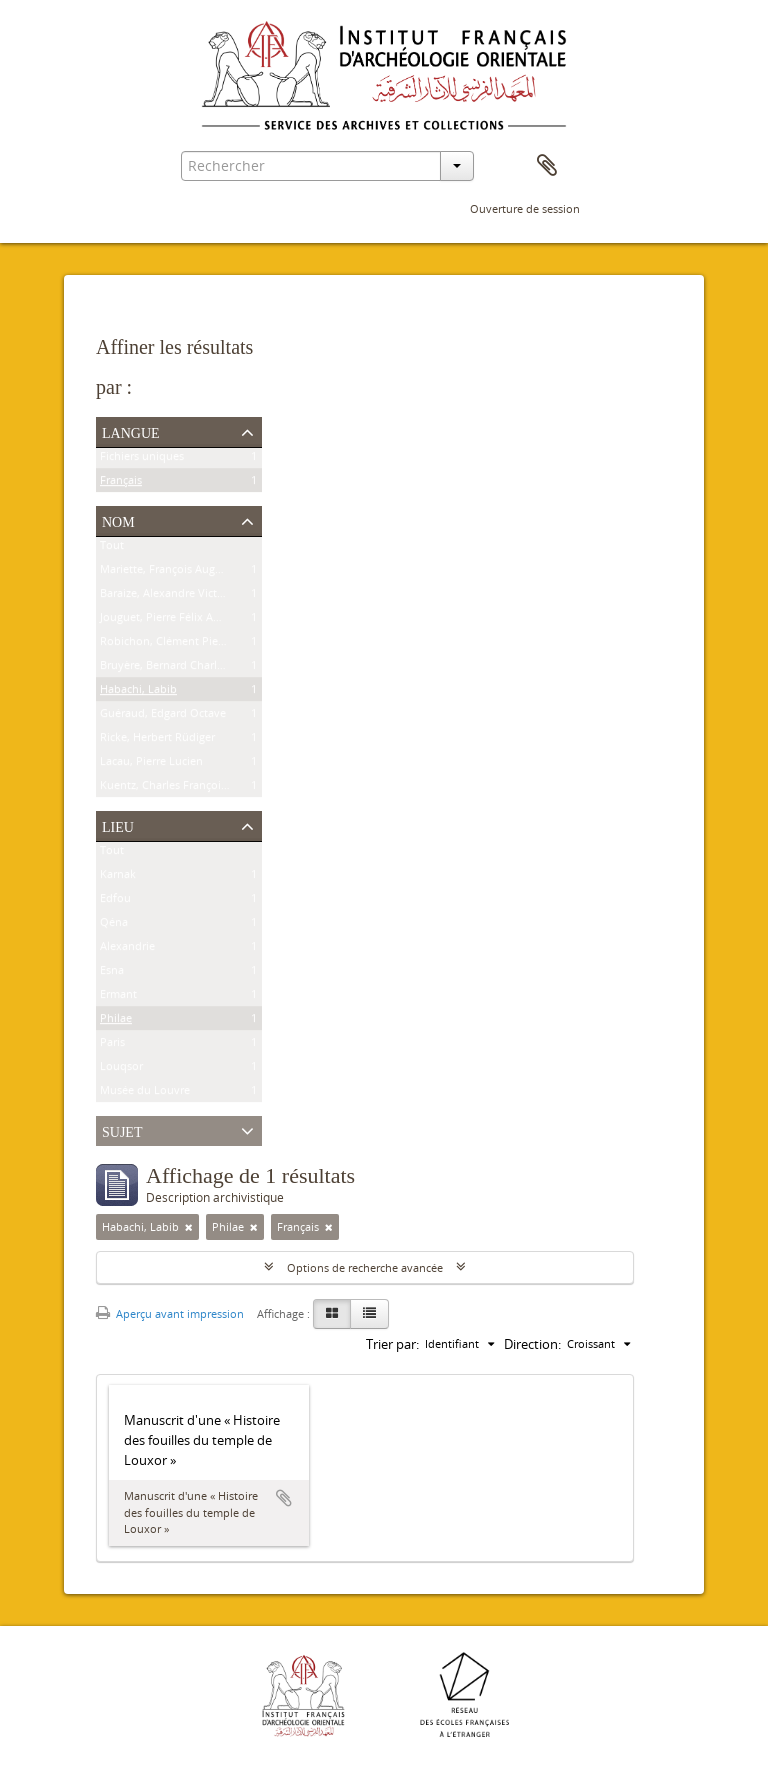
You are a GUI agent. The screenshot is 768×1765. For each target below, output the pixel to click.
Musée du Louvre (145, 1093)
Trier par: (392, 1344)
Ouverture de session (525, 208)
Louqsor (121, 1069)
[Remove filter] (189, 1227)
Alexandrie (127, 949)
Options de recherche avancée (365, 1267)
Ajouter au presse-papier (284, 1498)
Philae (116, 1021)
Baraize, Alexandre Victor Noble (181, 596)
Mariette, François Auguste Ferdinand (196, 572)
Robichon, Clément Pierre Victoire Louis (202, 644)
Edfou (115, 901)
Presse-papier (547, 166)
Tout (112, 548)
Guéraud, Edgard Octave (163, 716)
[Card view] (332, 1314)
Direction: (532, 1344)
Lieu (118, 825)
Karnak (118, 877)
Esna (112, 973)
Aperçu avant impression (170, 1313)
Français (121, 483)
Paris (112, 1045)
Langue (131, 431)
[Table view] (369, 1314)
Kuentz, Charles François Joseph (182, 788)
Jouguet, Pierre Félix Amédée (174, 620)
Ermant (118, 997)
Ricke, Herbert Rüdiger (157, 740)
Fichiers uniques (142, 459)
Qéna (114, 925)
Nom (118, 520)
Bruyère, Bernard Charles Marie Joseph (199, 668)
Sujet (122, 1130)
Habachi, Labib (138, 692)
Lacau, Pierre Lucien (151, 764)
